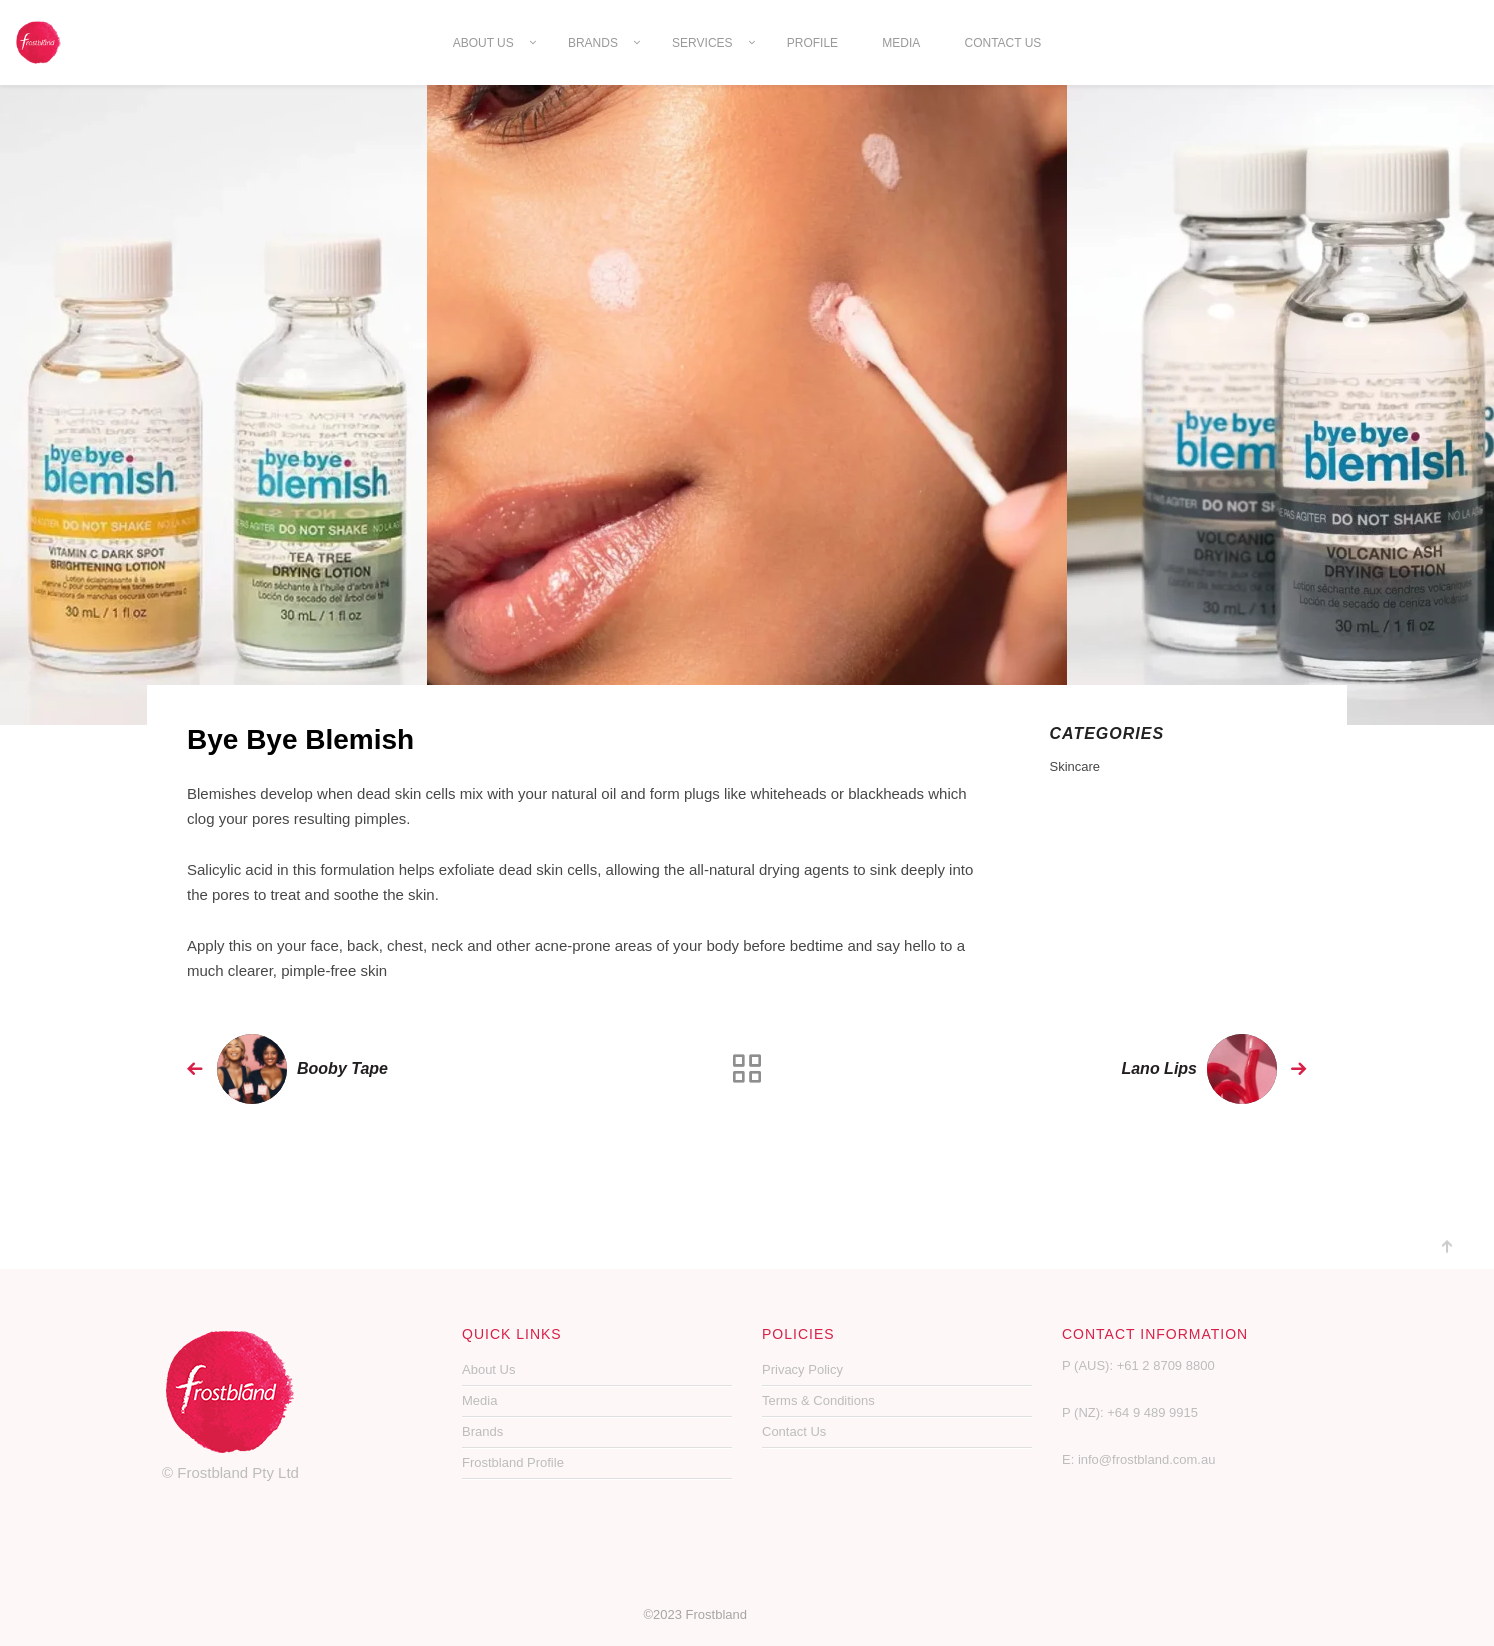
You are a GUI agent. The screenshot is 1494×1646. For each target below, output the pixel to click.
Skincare (1075, 766)
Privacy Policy (802, 1369)
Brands (593, 43)
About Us (483, 43)
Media (901, 43)
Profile (812, 43)
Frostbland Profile (513, 1462)
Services (702, 43)
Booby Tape (342, 1068)
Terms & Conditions (818, 1400)
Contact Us (1002, 43)
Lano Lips (1159, 1068)
